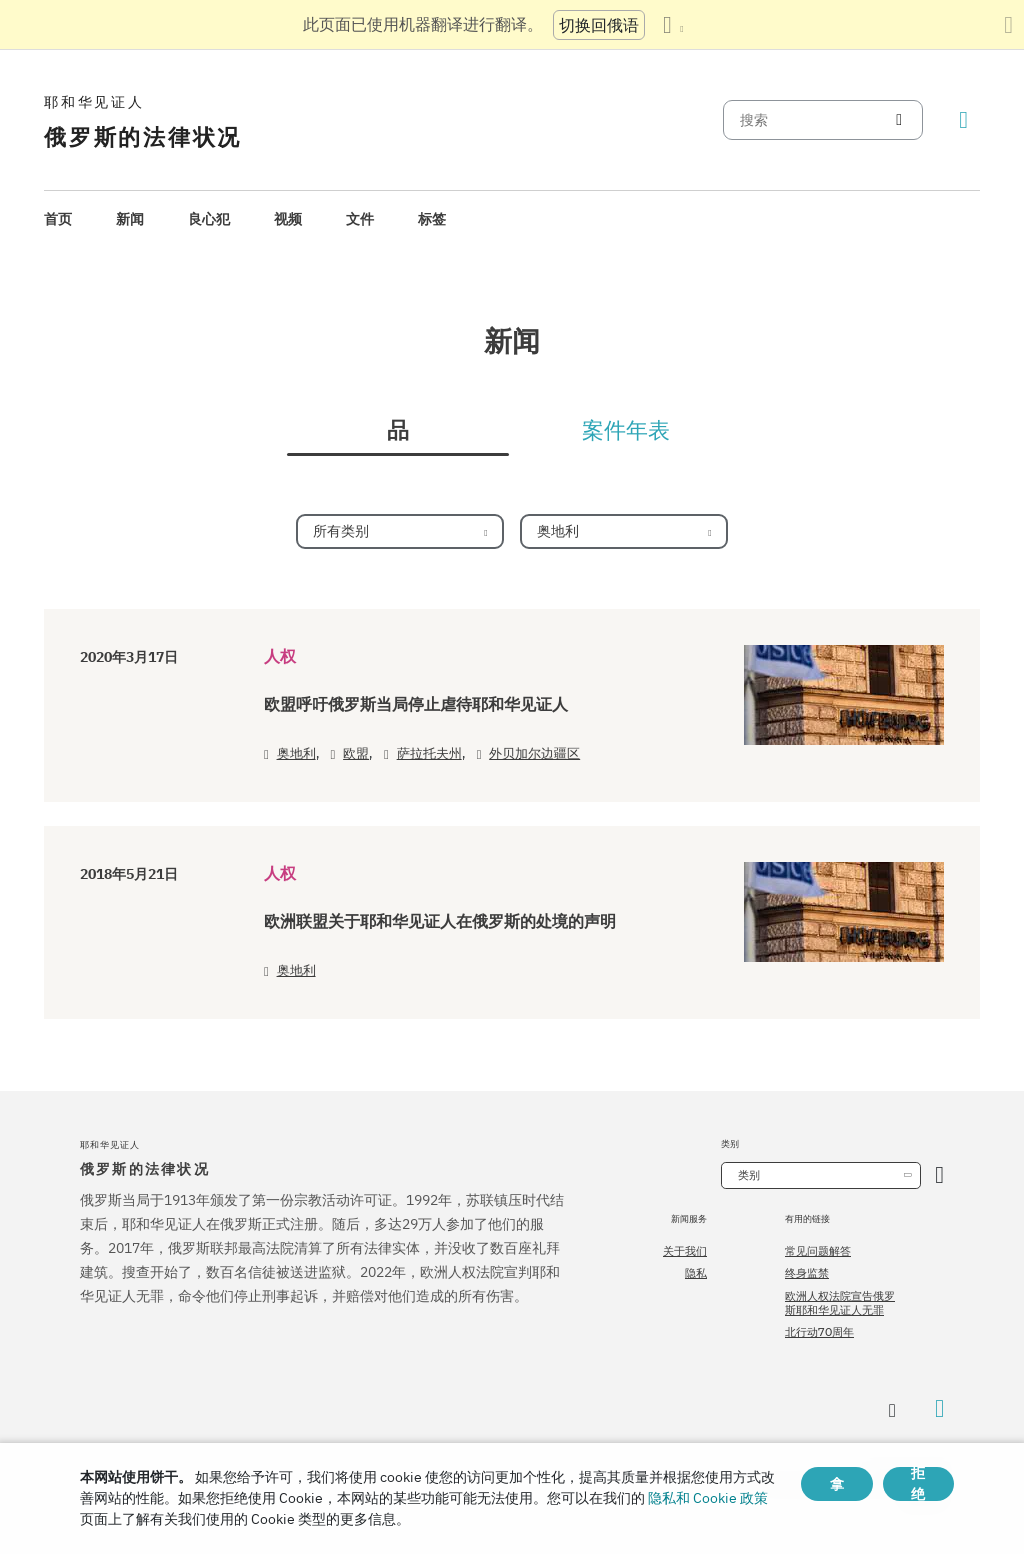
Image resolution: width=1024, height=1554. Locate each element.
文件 (360, 219)
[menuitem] (58, 219)
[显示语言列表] (673, 25)
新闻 (130, 219)
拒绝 (918, 1484)
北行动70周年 (819, 1332)
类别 (749, 1175)
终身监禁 (807, 1273)
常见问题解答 (818, 1251)
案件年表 (626, 431)
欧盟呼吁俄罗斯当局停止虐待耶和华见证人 (416, 704)
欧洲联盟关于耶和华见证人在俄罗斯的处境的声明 (440, 921)
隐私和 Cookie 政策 (708, 1498)
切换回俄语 (599, 25)
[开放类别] (939, 1175)
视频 (288, 219)
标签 (432, 219)
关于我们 (685, 1251)
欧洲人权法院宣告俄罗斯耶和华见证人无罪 (840, 1303)
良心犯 (209, 219)
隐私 (696, 1273)
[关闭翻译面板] (1008, 25)
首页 (58, 219)
